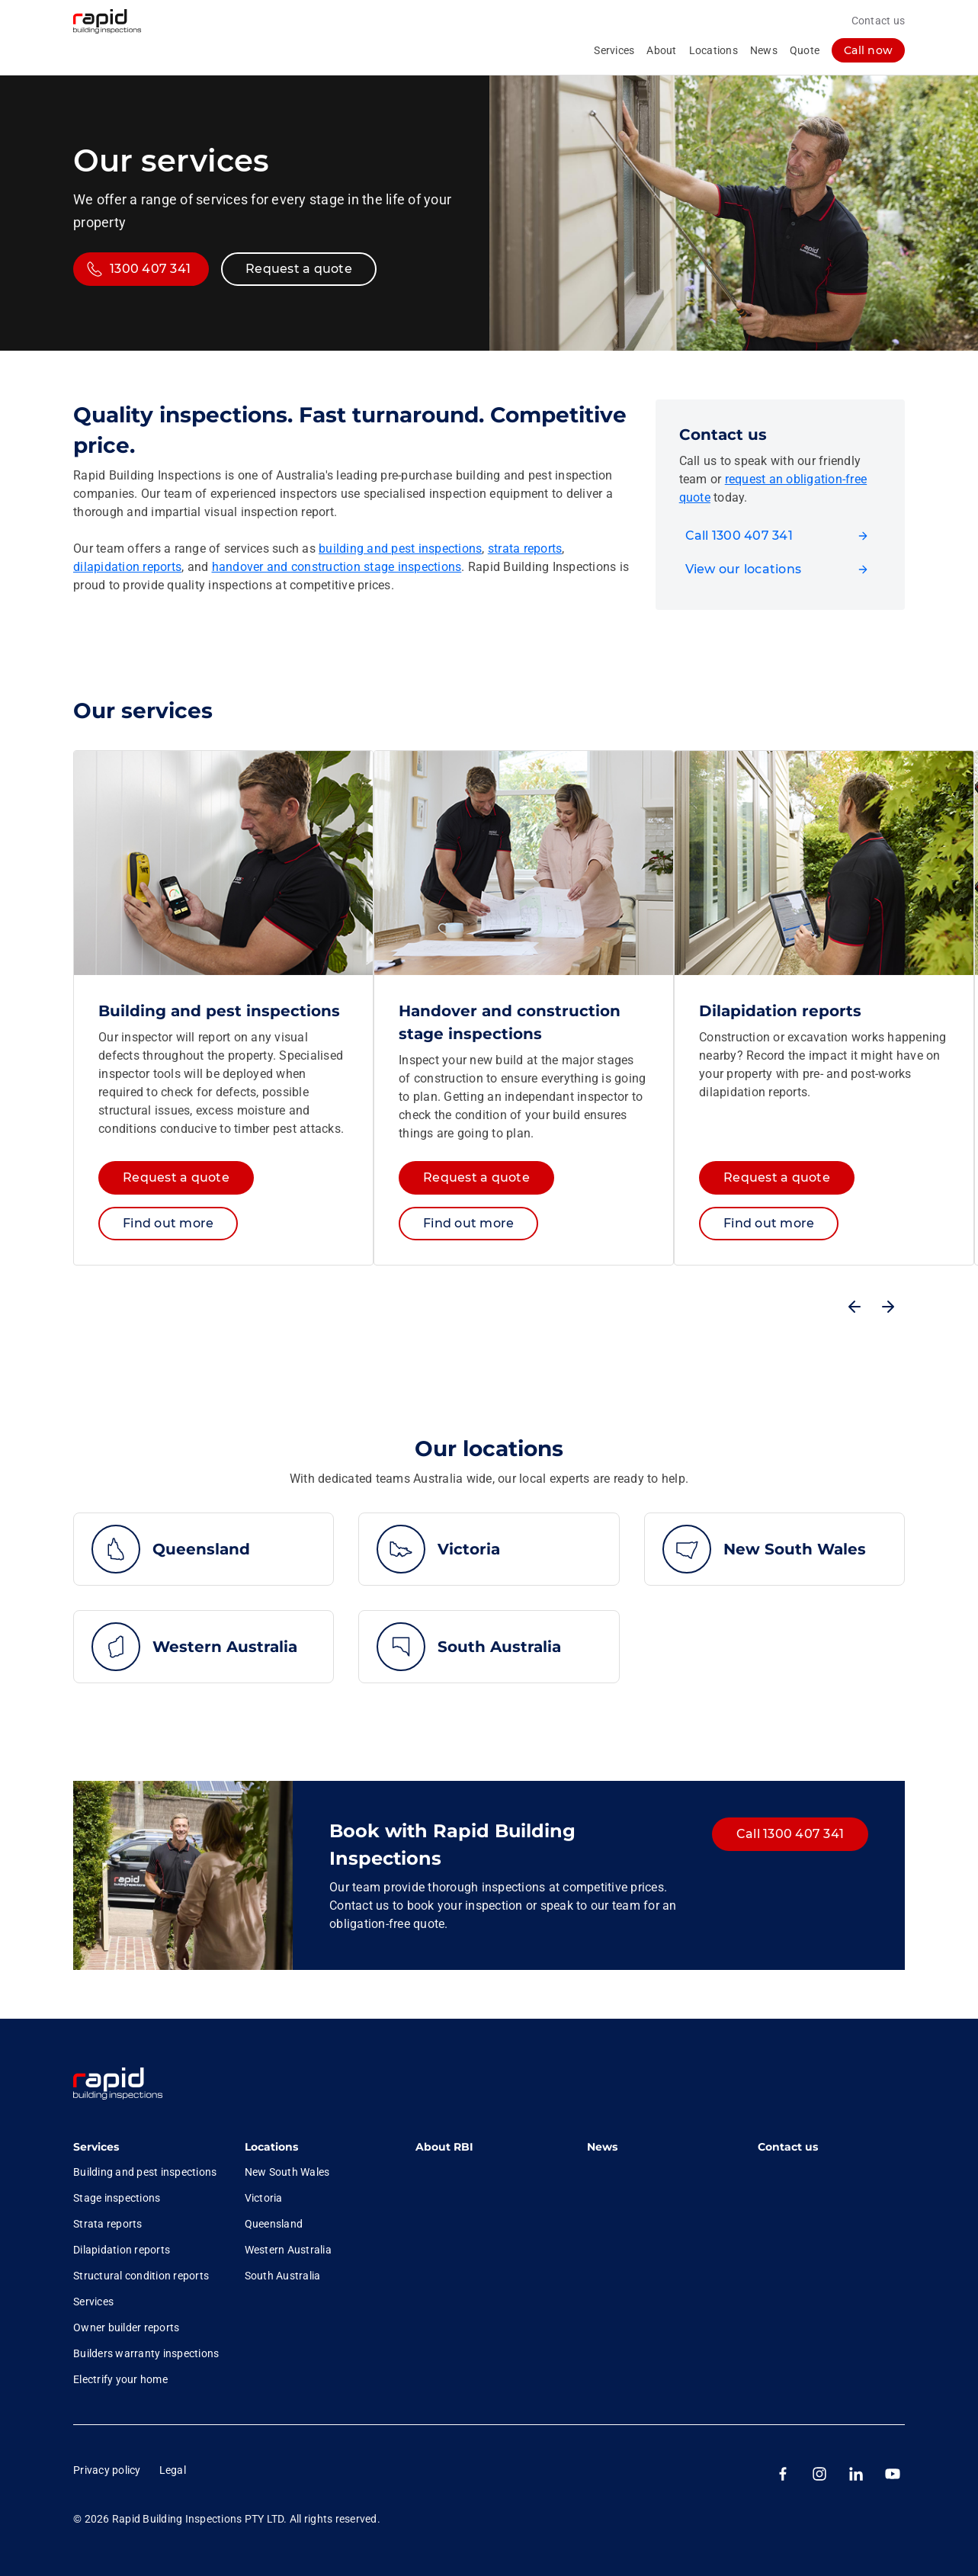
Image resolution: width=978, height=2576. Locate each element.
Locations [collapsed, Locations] (713, 50)
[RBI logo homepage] (118, 21)
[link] (122, 2085)
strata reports (525, 548)
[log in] (868, 50)
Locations (271, 2147)
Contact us (878, 20)
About (661, 50)
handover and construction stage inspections (337, 567)
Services (96, 2147)
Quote (804, 50)
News (764, 50)
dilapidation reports (127, 567)
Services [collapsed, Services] (614, 50)
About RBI (444, 2147)
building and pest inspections (400, 548)
